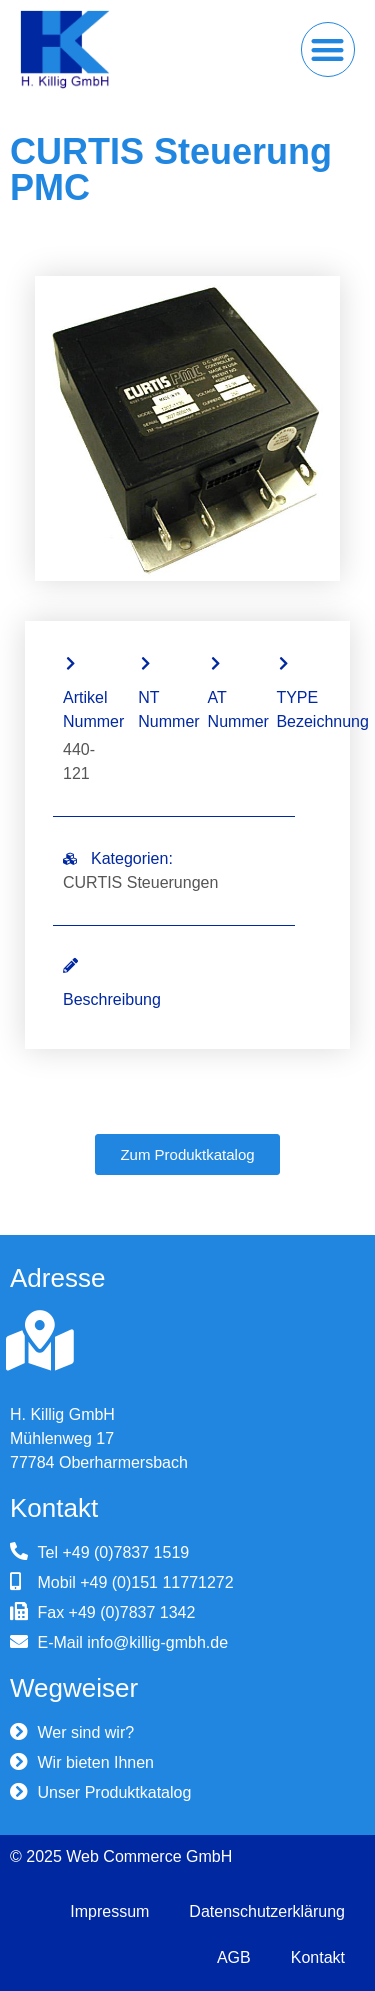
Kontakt (318, 1957)
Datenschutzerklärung (267, 1911)
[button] (328, 49)
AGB (234, 1957)
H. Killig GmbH (62, 1414)
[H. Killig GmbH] (40, 1341)
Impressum (109, 1911)
